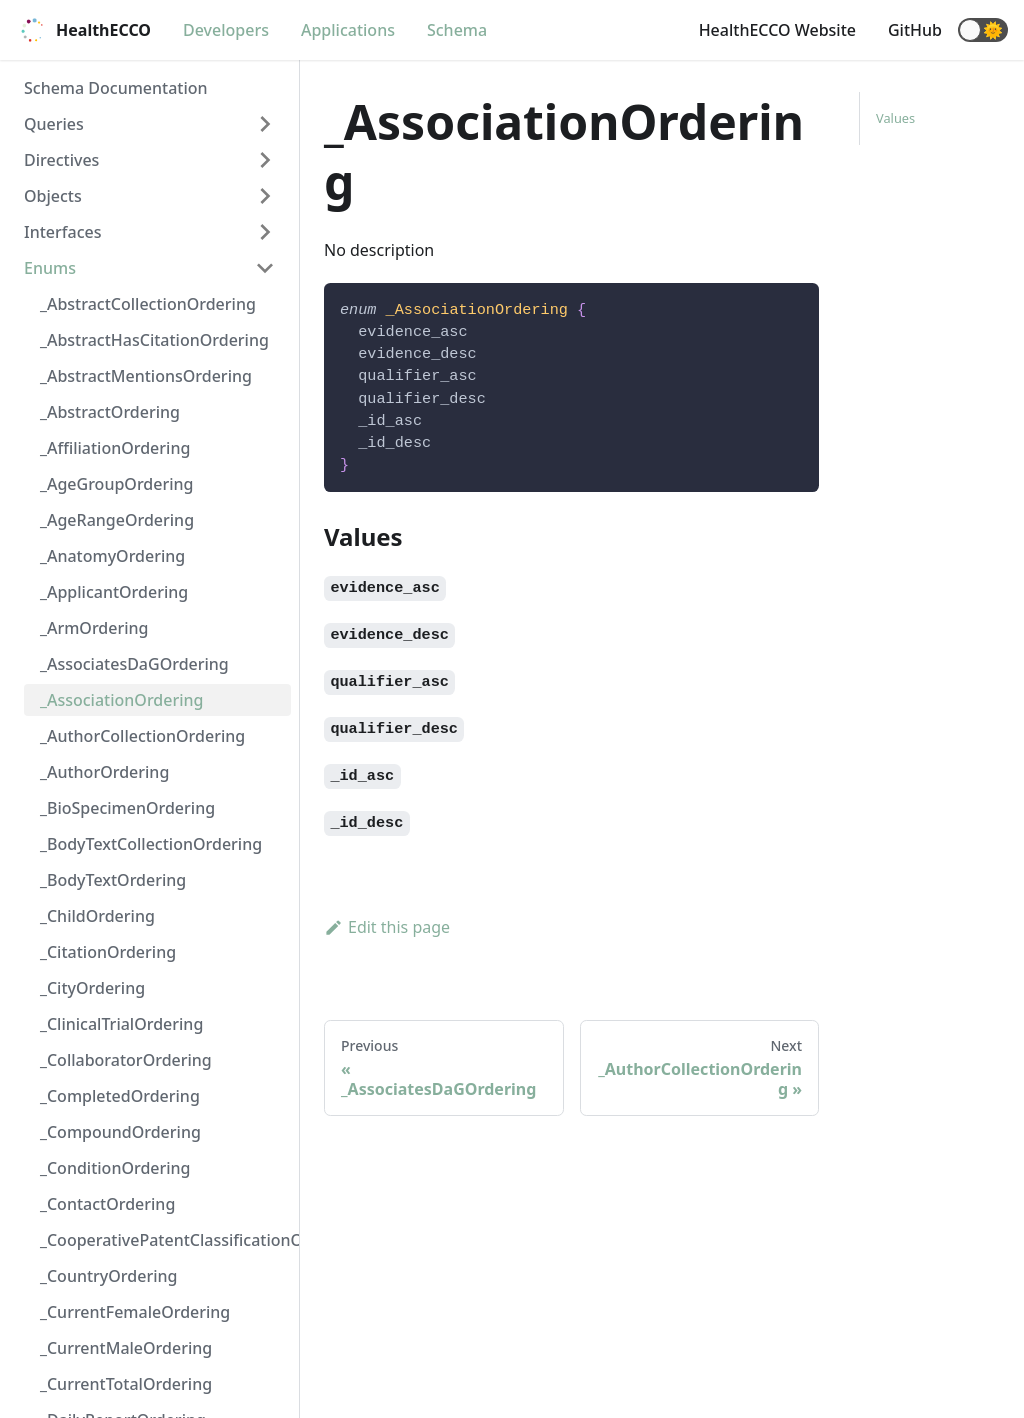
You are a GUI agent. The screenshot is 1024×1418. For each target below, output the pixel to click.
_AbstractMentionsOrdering (146, 376)
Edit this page (387, 927)
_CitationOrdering (108, 952)
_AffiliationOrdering (115, 448)
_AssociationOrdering (121, 700)
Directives (61, 160)
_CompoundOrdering (120, 1132)
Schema (457, 30)
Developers (226, 30)
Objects (53, 196)
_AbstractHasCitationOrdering (154, 340)
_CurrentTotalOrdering (126, 1384)
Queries (54, 124)
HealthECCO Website (777, 30)
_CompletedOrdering (120, 1096)
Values (895, 118)
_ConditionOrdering (115, 1168)
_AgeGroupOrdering (116, 484)
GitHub (915, 30)
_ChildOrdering (97, 916)
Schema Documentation (116, 88)
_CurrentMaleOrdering (126, 1348)
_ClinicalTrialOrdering (121, 1024)
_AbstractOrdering (110, 412)
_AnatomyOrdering (112, 556)
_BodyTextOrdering (113, 880)
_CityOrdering (92, 988)
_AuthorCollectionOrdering (142, 736)
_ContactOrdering (107, 1204)
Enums (50, 268)
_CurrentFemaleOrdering (135, 1312)
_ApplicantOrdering (114, 592)
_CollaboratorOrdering (126, 1060)
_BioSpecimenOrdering (127, 808)
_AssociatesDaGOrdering (134, 664)
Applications (348, 30)
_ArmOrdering (94, 628)
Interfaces (62, 232)
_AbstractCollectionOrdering (148, 304)
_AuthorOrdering (104, 772)
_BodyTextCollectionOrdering (151, 844)
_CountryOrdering (108, 1276)
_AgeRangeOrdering (117, 520)
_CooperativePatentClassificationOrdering (165, 1240)
